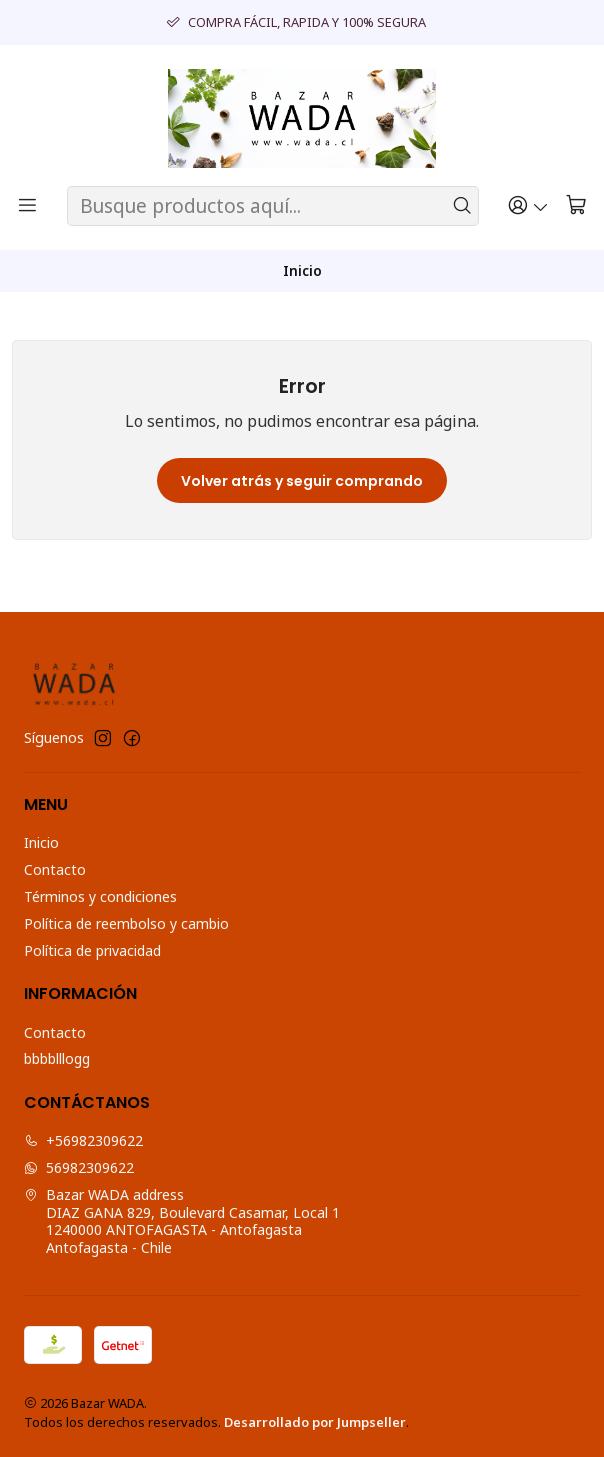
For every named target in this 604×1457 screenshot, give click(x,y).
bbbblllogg (57, 1058)
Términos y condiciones (100, 896)
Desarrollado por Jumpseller (315, 1422)
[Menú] (27, 206)
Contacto (55, 869)
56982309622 (79, 1167)
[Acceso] (528, 206)
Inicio (41, 842)
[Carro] (576, 206)
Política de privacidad (92, 950)
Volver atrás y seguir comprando (302, 481)
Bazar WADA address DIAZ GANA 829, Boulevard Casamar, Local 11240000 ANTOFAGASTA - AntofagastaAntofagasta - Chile (182, 1221)
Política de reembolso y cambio (126, 923)
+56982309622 (83, 1140)
